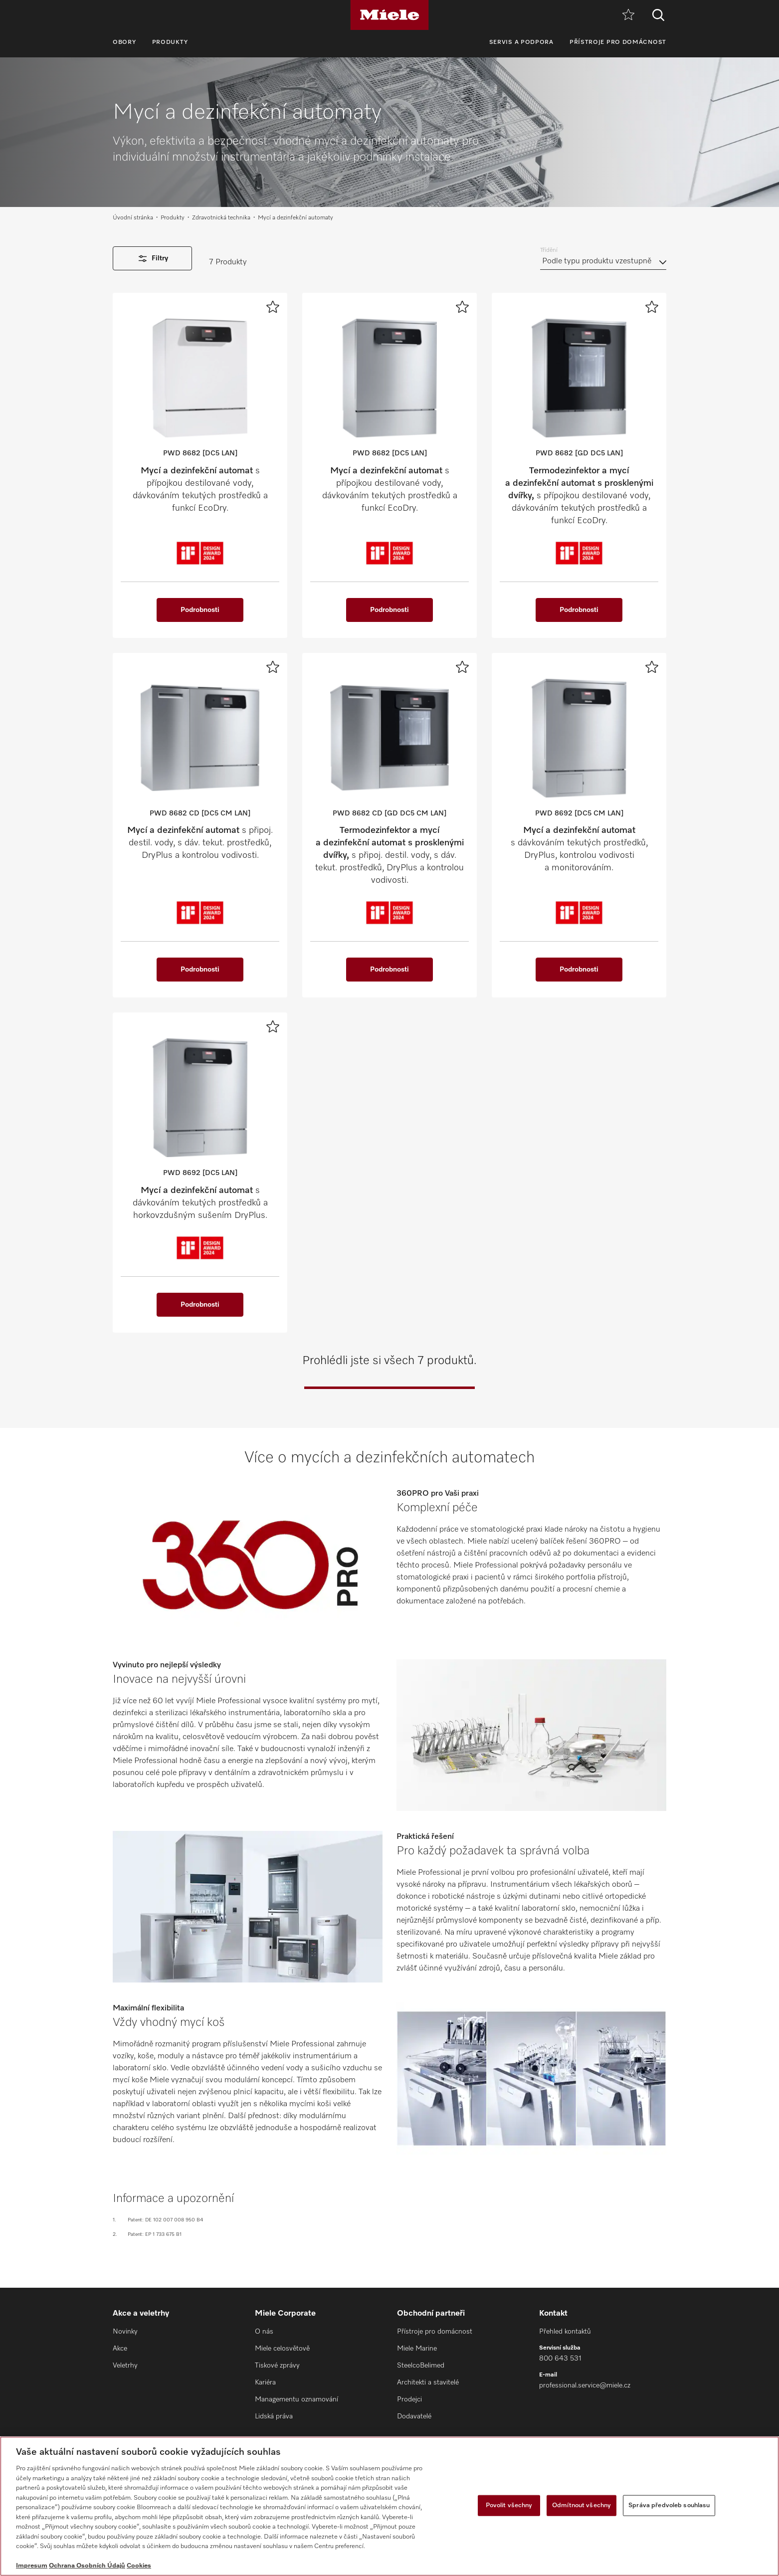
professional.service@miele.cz (584, 2385)
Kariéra (265, 2382)
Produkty (170, 42)
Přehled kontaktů (565, 2331)
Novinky (125, 2331)
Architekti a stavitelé (428, 2382)
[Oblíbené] (628, 15)
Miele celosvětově (282, 2348)
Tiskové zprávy (277, 2365)
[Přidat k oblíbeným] (272, 307)
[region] (389, 2506)
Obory (124, 42)
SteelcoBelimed (420, 2365)
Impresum (31, 2566)
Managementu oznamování (296, 2399)
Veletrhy (125, 2365)
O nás (264, 2331)
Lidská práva (274, 2416)
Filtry (152, 258)
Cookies (139, 2566)
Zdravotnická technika (221, 218)
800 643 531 (560, 2358)
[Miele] (389, 15)
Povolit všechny (509, 2505)
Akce (120, 2348)
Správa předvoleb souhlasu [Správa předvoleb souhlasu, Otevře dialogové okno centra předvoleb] (669, 2505)
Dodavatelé (414, 2416)
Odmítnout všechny (581, 2505)
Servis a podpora (521, 42)
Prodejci (409, 2399)
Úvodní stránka (133, 218)
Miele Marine (417, 2348)
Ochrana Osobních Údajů (87, 2566)
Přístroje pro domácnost (618, 42)
